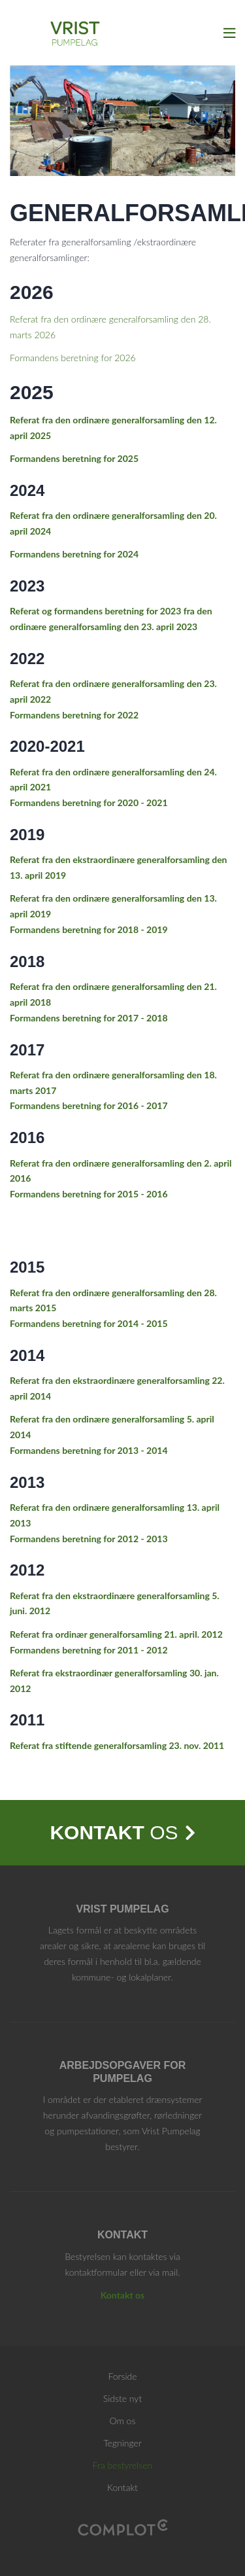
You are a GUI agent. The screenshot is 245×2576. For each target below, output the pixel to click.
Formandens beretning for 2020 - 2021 (89, 802)
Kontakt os (123, 2295)
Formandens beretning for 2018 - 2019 (89, 929)
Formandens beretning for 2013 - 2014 (89, 1450)
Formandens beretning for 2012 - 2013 (89, 1538)
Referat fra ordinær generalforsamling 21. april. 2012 (116, 1634)
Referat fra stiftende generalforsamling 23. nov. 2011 (117, 1745)
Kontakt (122, 2487)
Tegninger (122, 2442)
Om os (123, 2420)
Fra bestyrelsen (122, 2465)
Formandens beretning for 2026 (73, 357)
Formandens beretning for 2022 (74, 714)
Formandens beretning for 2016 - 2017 (89, 1105)
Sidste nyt (122, 2398)
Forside (122, 2376)
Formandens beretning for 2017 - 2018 (89, 1017)
